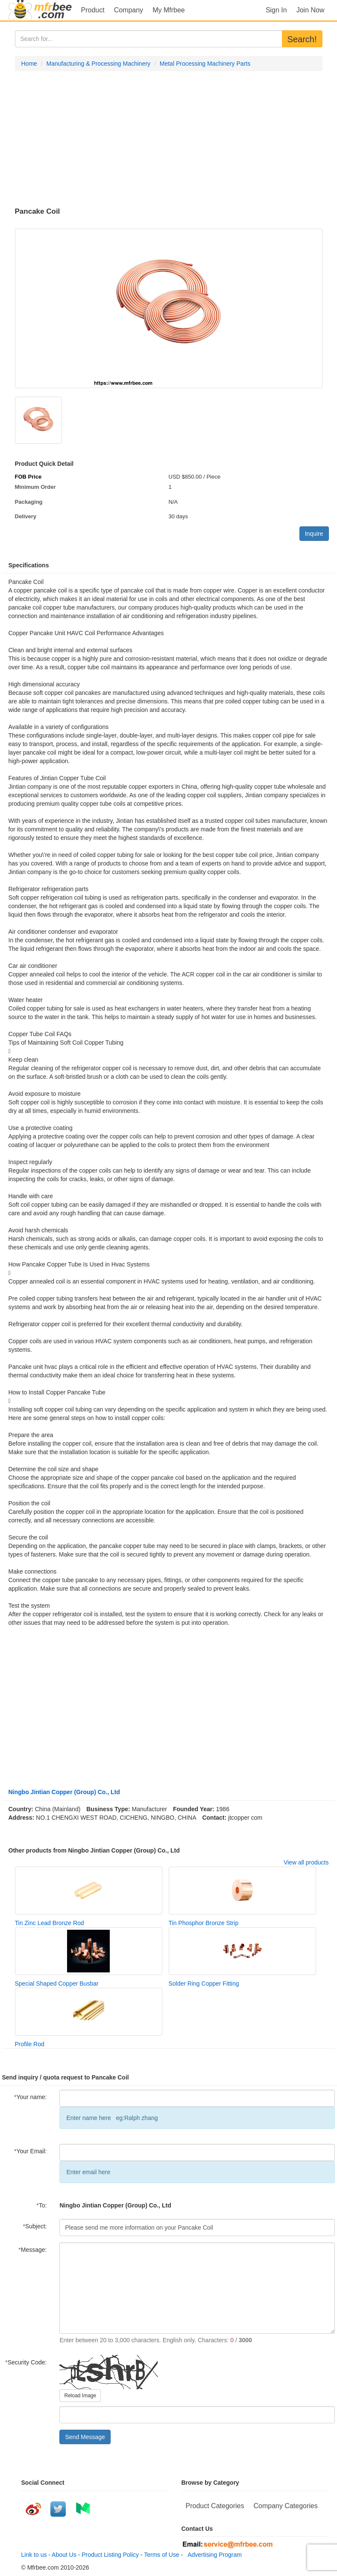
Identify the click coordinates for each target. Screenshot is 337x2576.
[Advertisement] (168, 139)
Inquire (314, 533)
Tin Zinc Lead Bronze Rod (49, 1923)
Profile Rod (29, 2044)
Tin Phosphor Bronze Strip (204, 1923)
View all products (306, 1862)
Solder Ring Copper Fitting (204, 1983)
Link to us (34, 2554)
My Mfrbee (168, 10)
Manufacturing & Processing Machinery (99, 63)
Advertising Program (213, 2554)
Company (128, 10)
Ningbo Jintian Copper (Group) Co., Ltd (64, 1792)
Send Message (85, 2437)
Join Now (310, 10)
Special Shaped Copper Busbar (57, 1983)
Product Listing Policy (110, 2554)
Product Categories (215, 2505)
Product (93, 10)
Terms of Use (161, 2554)
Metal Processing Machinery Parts (205, 63)
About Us (64, 2554)
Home (29, 63)
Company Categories (285, 2505)
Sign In (276, 10)
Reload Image (80, 2396)
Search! (302, 39)
